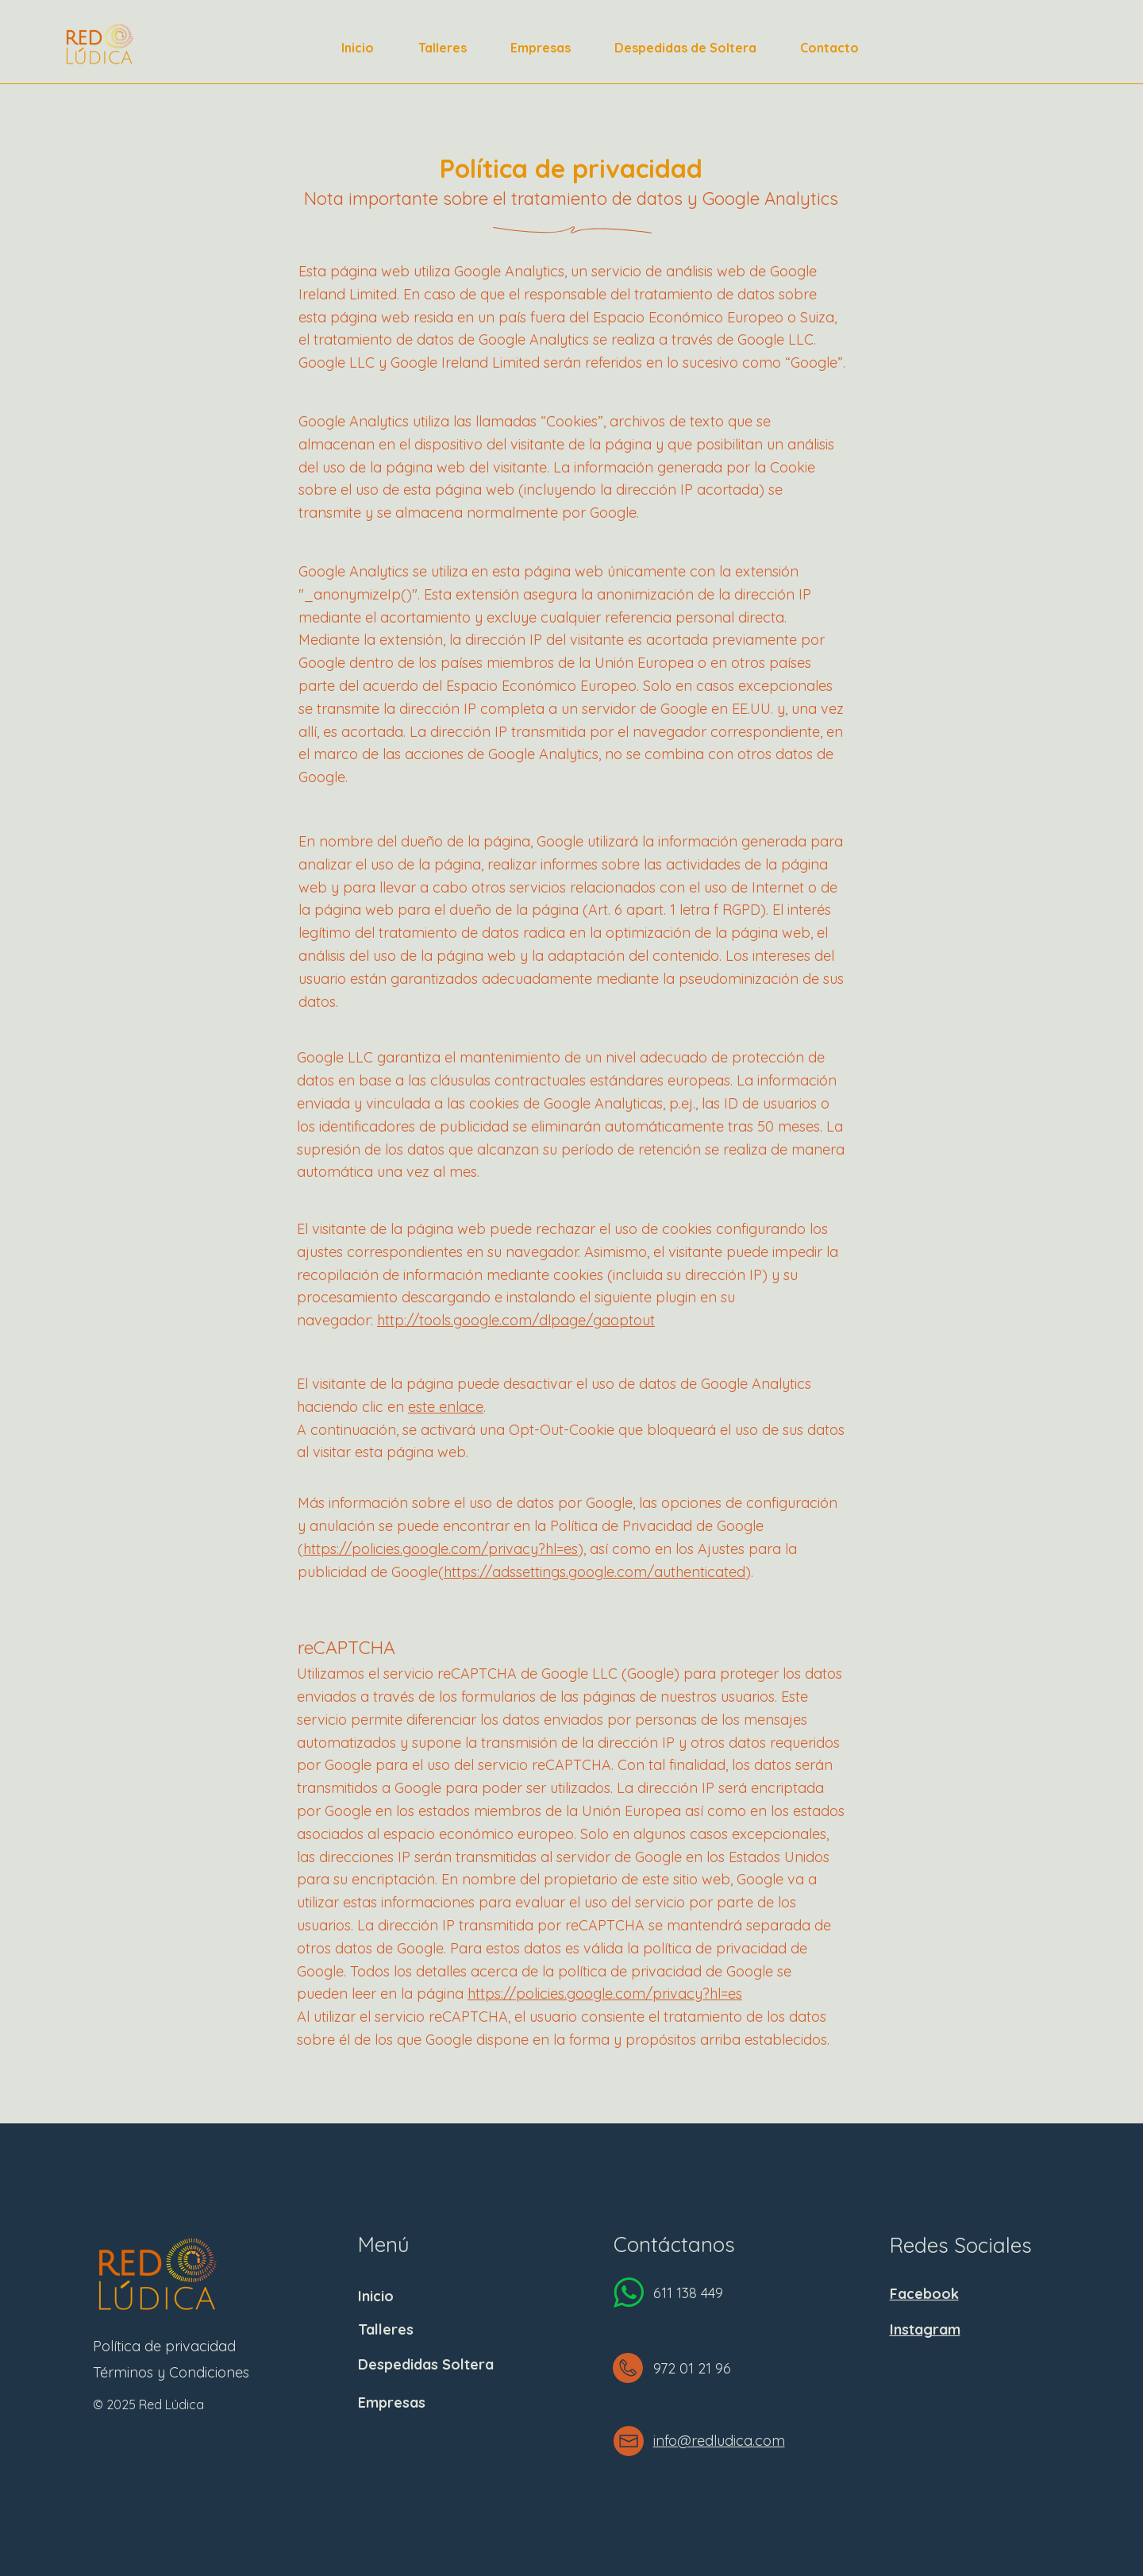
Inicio (376, 2296)
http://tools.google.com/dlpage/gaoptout (516, 1320)
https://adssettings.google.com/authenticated (594, 1572)
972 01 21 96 (692, 2368)
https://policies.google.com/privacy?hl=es (440, 1549)
